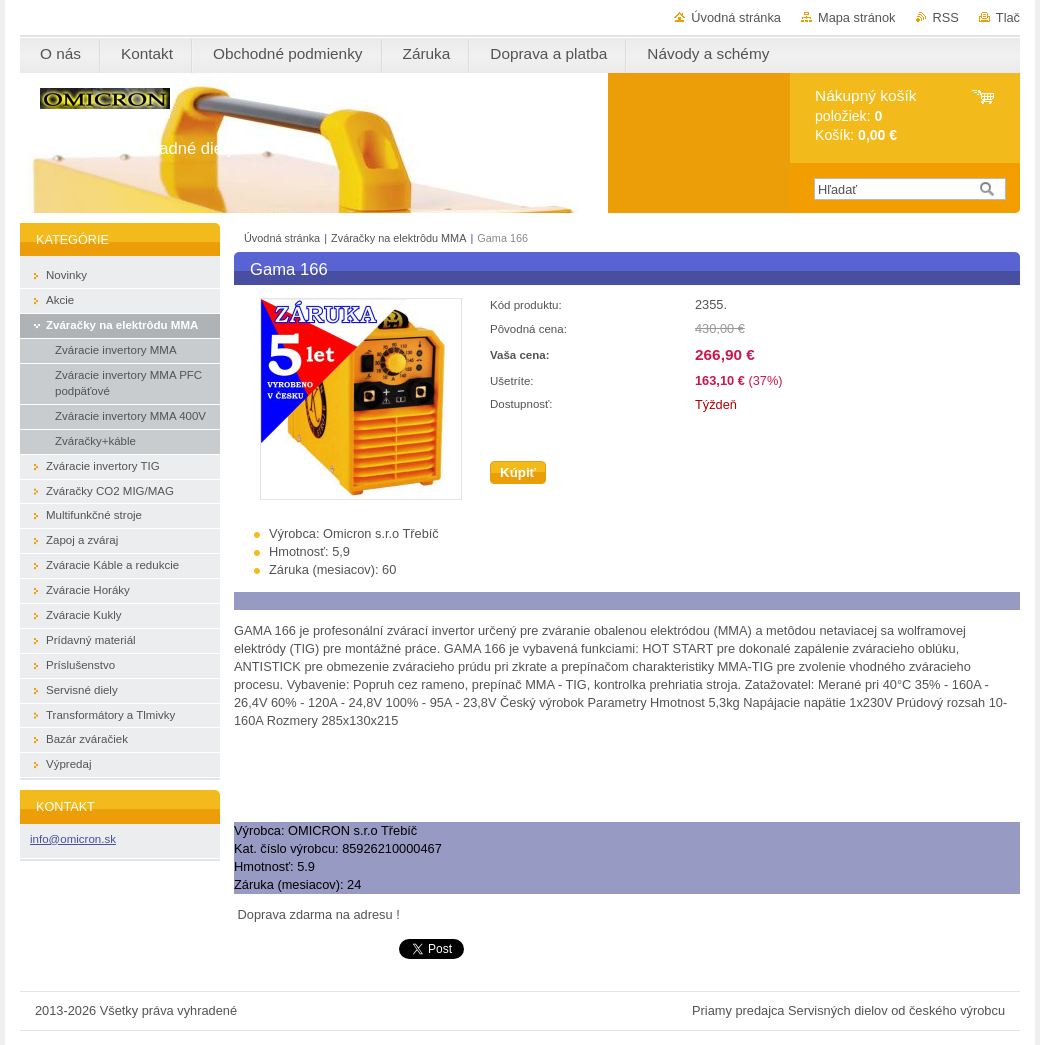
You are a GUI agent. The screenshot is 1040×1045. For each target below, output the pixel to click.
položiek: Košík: (865, 115)
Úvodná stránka (736, 17)
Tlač (1008, 17)
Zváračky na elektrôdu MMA (398, 238)
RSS (946, 17)
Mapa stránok (857, 17)
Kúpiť (518, 472)
